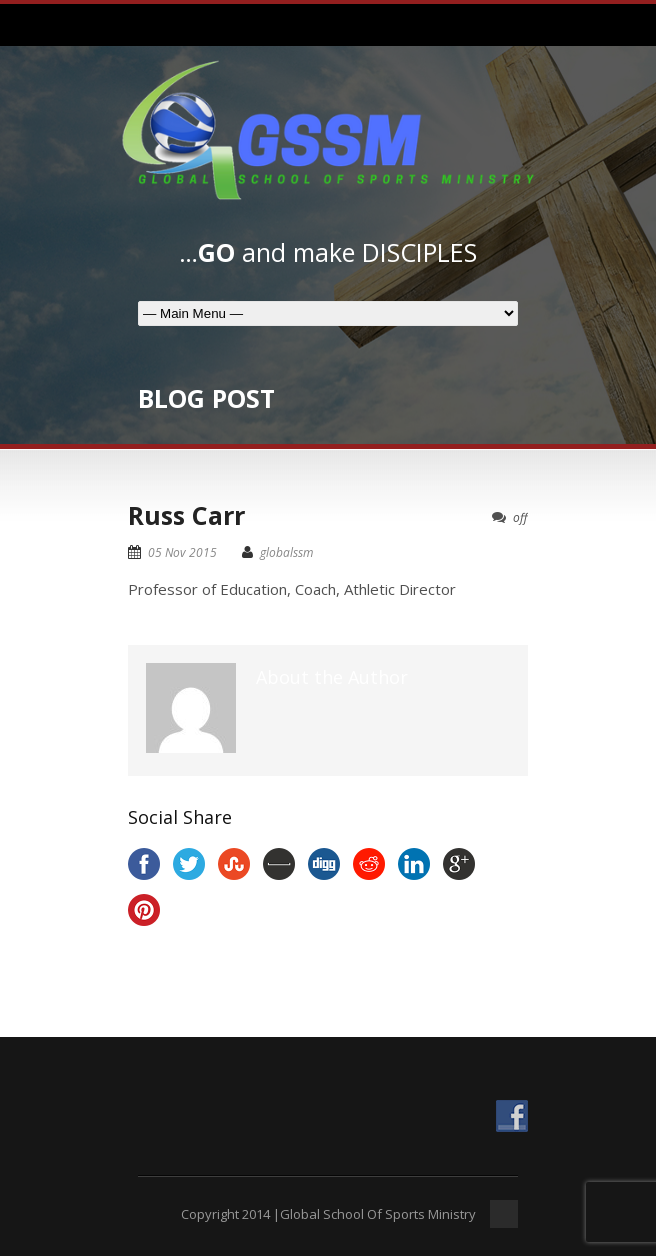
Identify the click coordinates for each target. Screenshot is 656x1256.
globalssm (286, 552)
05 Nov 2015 (182, 552)
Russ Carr (186, 515)
